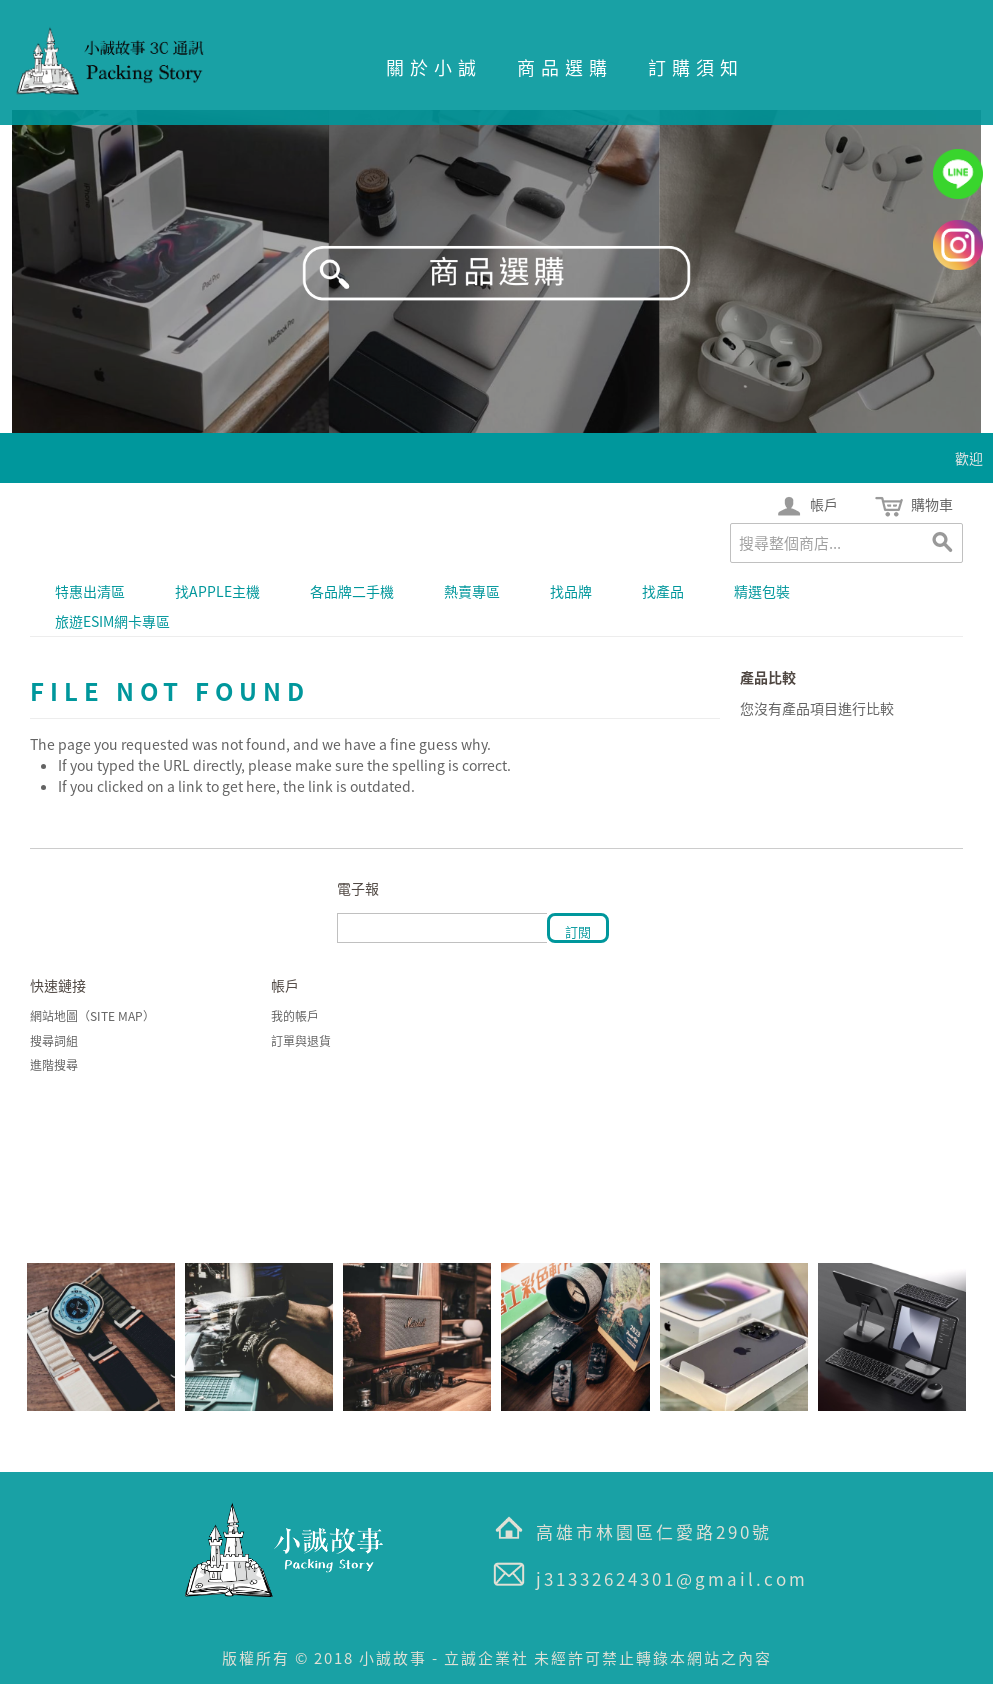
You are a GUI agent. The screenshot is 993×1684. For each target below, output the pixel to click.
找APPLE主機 (217, 591)
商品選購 (565, 67)
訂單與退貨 (301, 1041)
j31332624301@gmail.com (672, 1578)
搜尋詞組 (54, 1041)
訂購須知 (696, 67)
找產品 (663, 591)
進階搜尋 (54, 1065)
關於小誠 (434, 67)
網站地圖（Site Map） (92, 1016)
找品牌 (571, 591)
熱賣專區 (472, 591)
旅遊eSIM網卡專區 (112, 621)
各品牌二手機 (352, 591)
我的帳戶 (295, 1016)
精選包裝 (762, 591)
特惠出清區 (90, 591)
